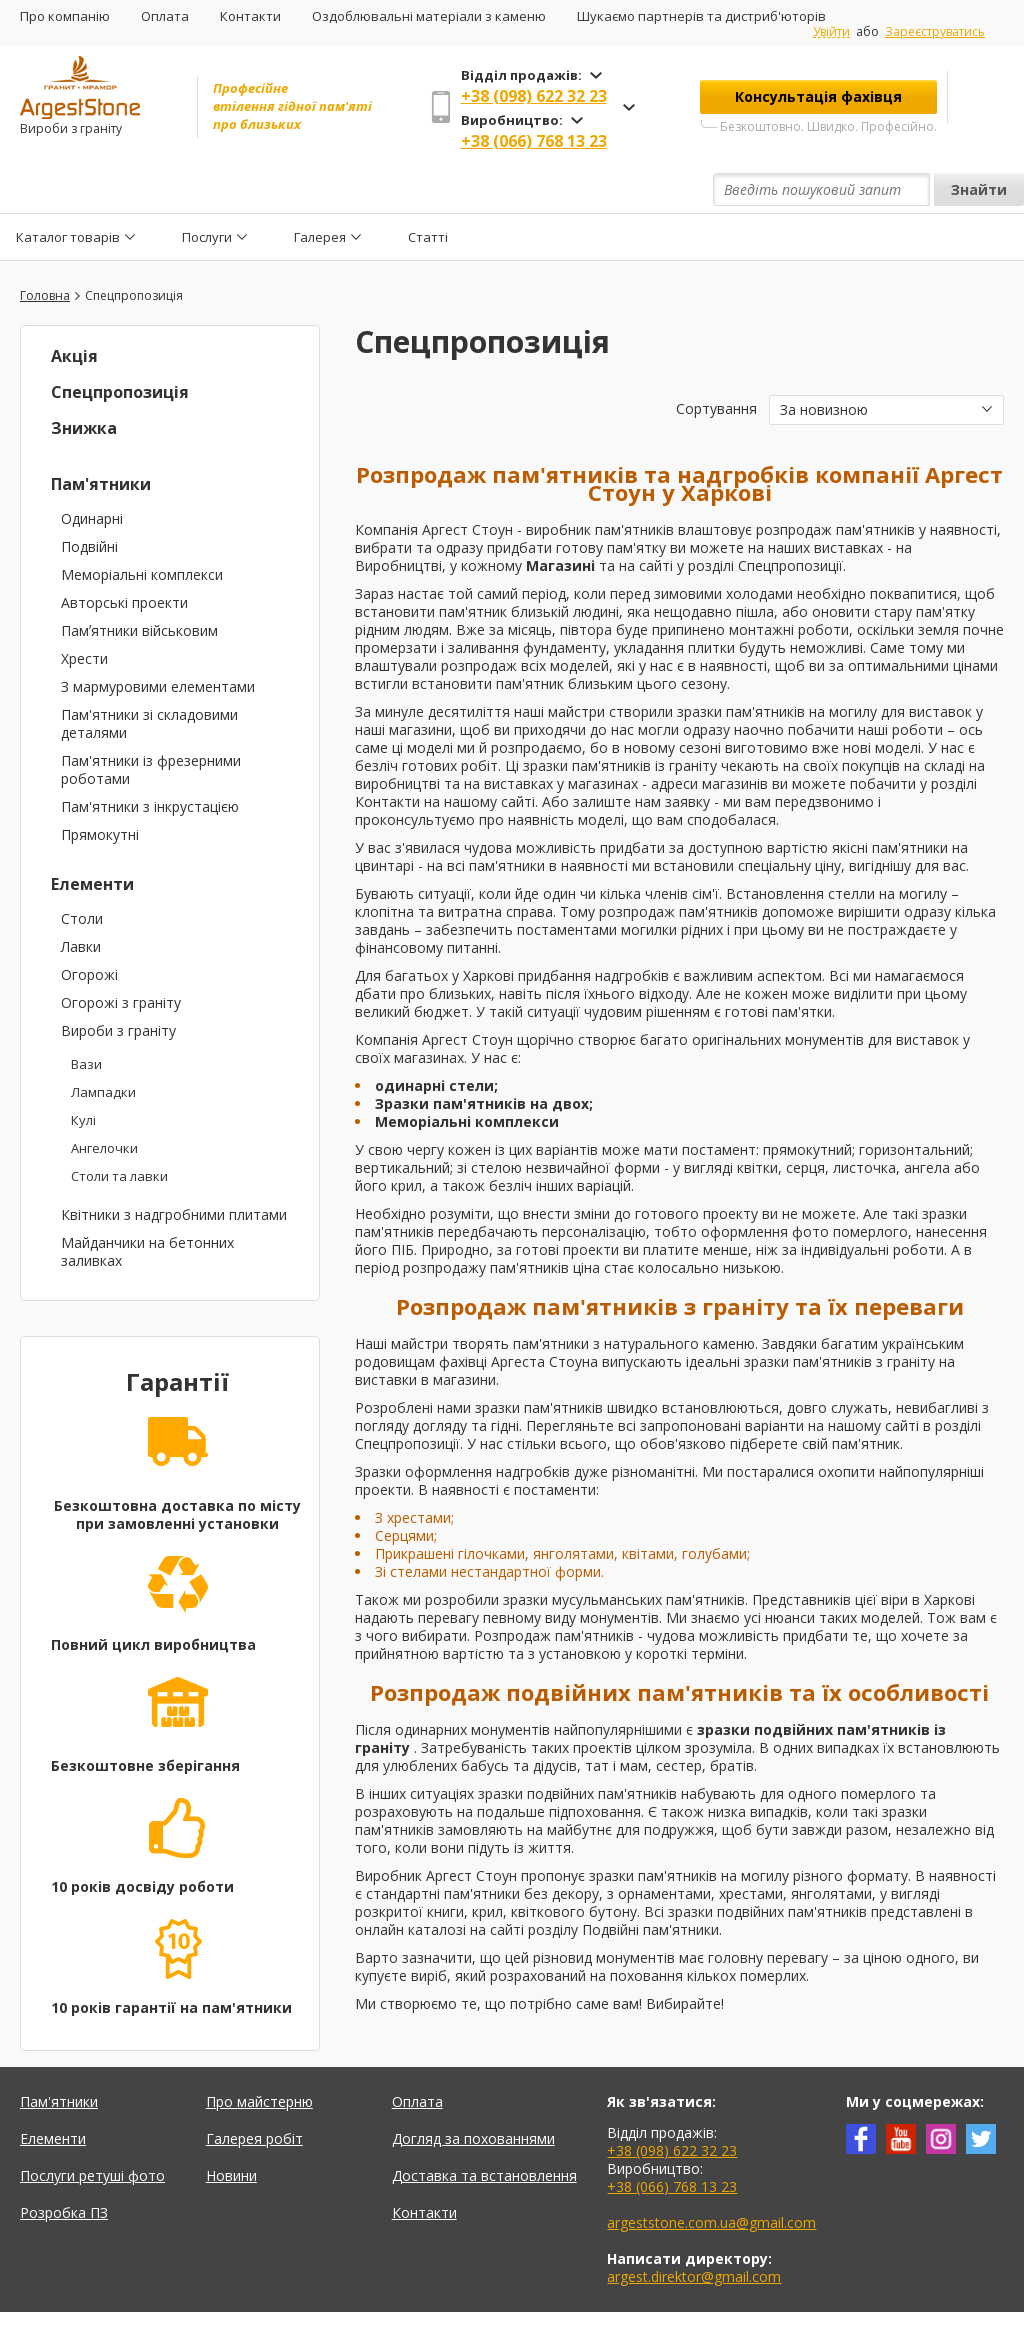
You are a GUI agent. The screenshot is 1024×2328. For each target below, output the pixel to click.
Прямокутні (100, 788)
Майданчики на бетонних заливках (147, 1205)
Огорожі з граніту (121, 956)
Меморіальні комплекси (142, 528)
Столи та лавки (119, 1130)
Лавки (81, 900)
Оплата (165, 16)
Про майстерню (259, 2055)
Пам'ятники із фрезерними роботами (151, 723)
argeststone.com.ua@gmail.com (711, 2176)
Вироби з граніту (118, 984)
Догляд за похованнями (473, 2092)
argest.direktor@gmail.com (694, 2230)
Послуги (207, 190)
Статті (428, 190)
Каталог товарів (68, 190)
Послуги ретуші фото (92, 2129)
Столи (82, 872)
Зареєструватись (935, 31)
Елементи (92, 838)
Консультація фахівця (818, 96)
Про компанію (65, 16)
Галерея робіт (254, 2092)
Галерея (320, 190)
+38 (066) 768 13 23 (534, 141)
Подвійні (89, 500)
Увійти (831, 32)
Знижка (84, 382)
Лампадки (103, 1046)
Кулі (83, 1074)
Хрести (84, 612)
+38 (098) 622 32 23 (534, 96)
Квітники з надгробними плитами (174, 1168)
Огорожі (89, 928)
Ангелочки (104, 1102)
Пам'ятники (101, 438)
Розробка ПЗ (64, 2166)
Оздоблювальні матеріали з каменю (429, 16)
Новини (231, 2129)
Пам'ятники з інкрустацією (150, 760)
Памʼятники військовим (139, 584)
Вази (86, 1018)
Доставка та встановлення (484, 2129)
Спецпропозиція (120, 346)
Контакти (250, 16)
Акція (74, 310)
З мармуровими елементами (158, 640)
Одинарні (92, 472)
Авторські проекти (124, 556)
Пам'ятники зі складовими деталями (149, 677)
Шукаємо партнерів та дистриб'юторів (701, 16)
